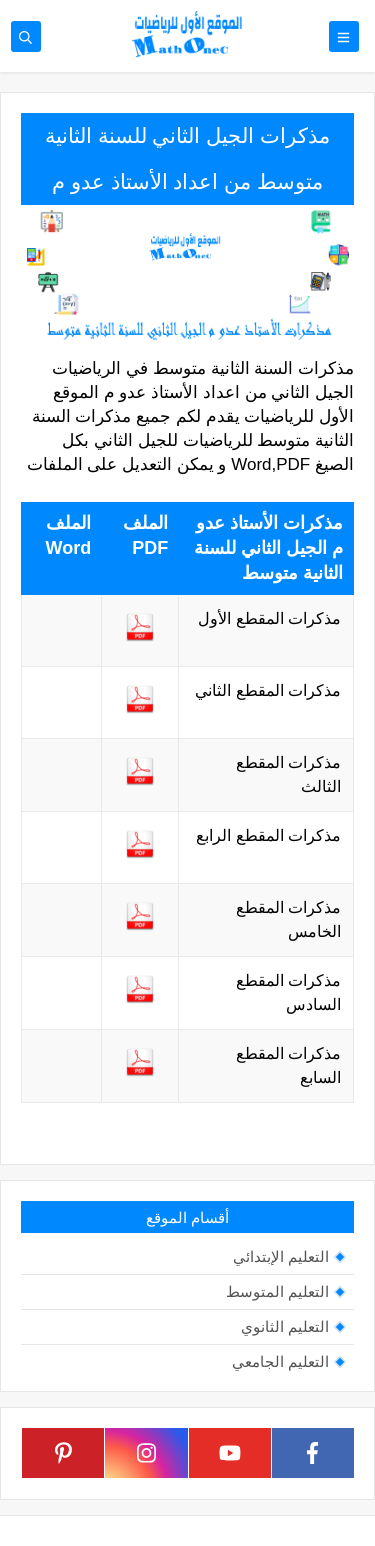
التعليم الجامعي (280, 1361)
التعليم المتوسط (277, 1291)
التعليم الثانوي (285, 1326)
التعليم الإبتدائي (281, 1256)
